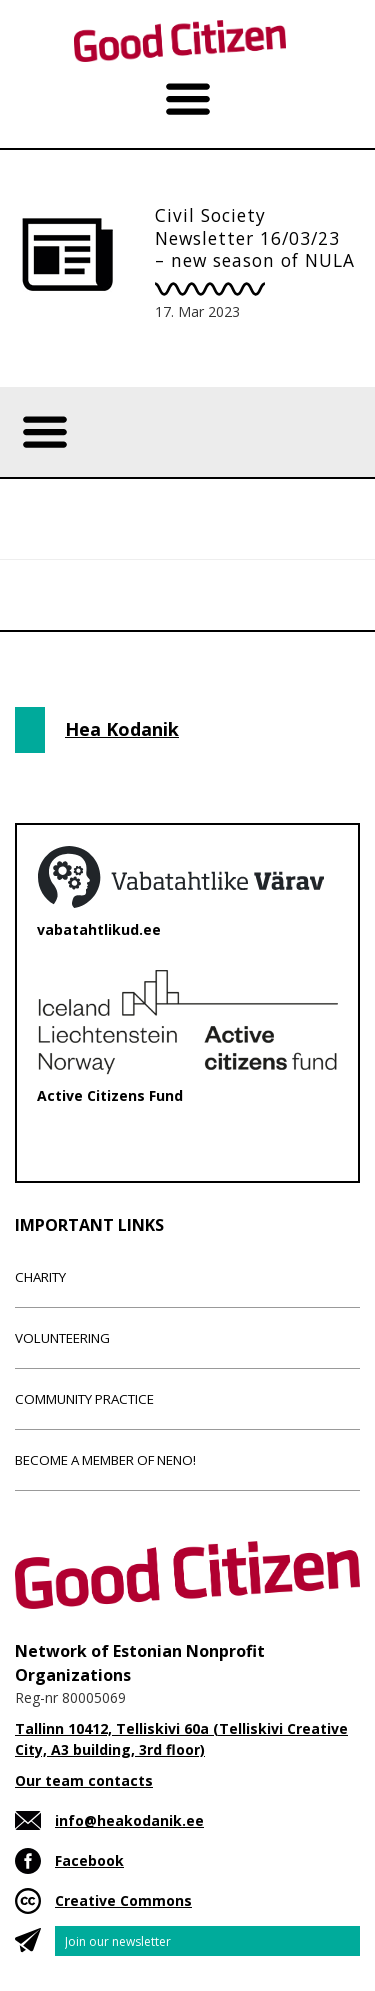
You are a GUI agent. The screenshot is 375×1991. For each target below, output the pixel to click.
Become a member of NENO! (105, 1460)
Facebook (89, 1860)
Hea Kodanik (122, 729)
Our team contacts (84, 1780)
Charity (40, 1277)
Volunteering (62, 1338)
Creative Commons (123, 1900)
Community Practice (84, 1399)
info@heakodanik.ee (129, 1820)
